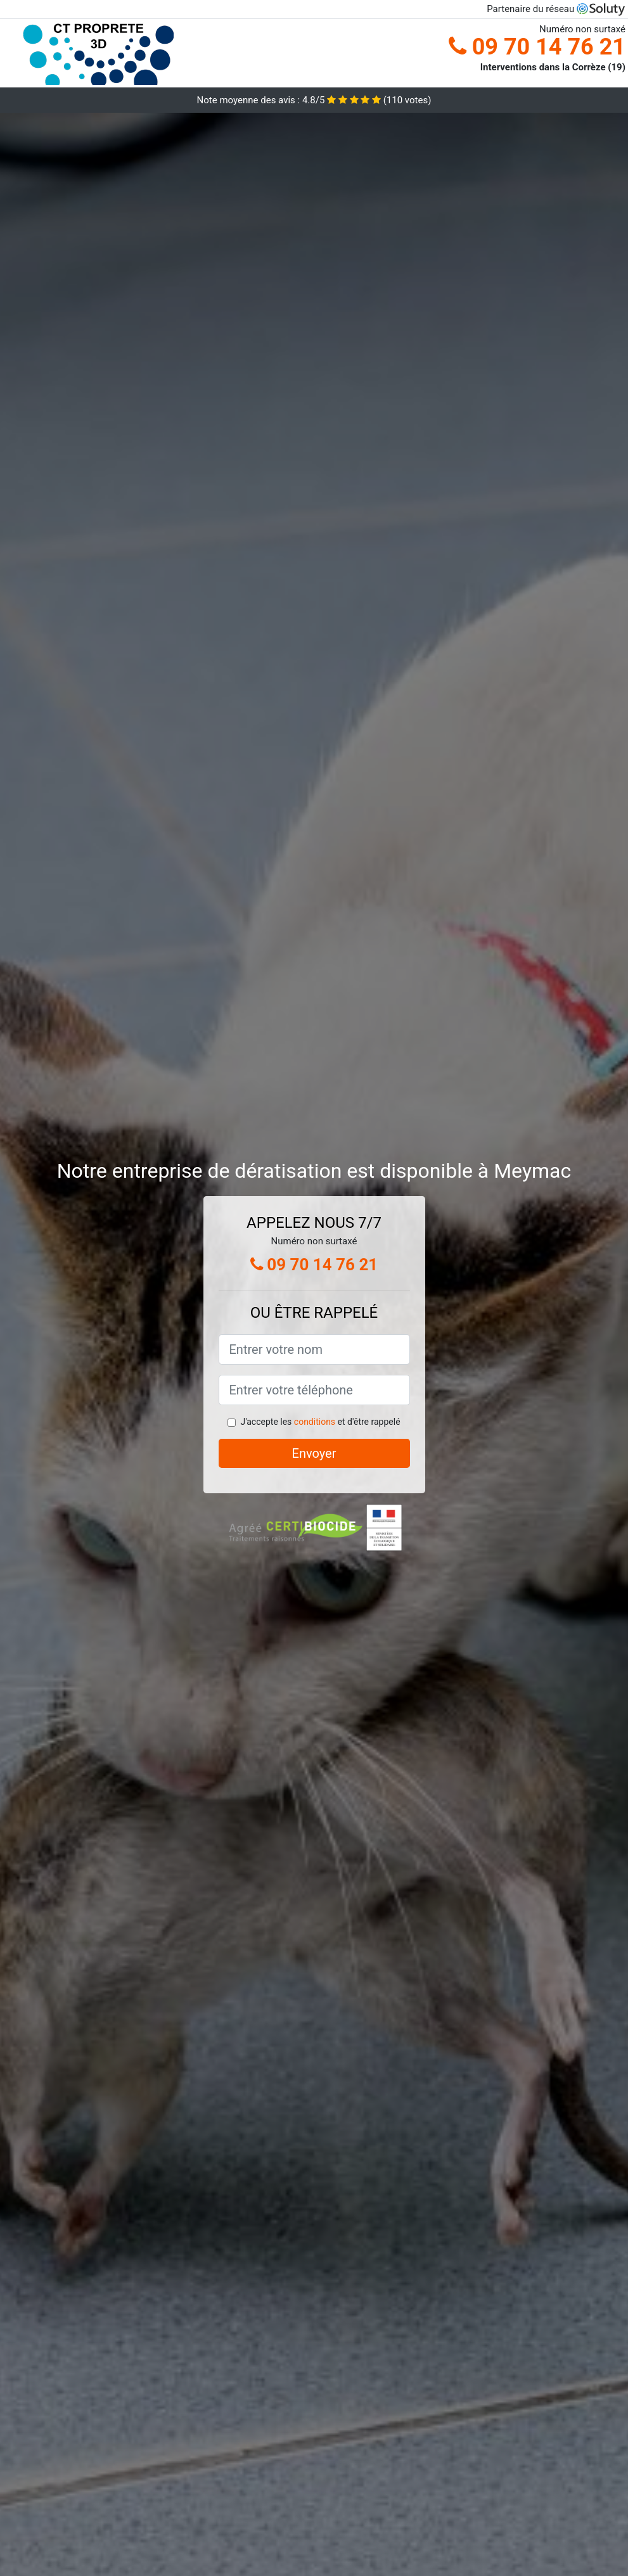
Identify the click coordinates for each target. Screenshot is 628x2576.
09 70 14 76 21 (537, 47)
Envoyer (314, 1453)
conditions (314, 1422)
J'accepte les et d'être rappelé (320, 1422)
